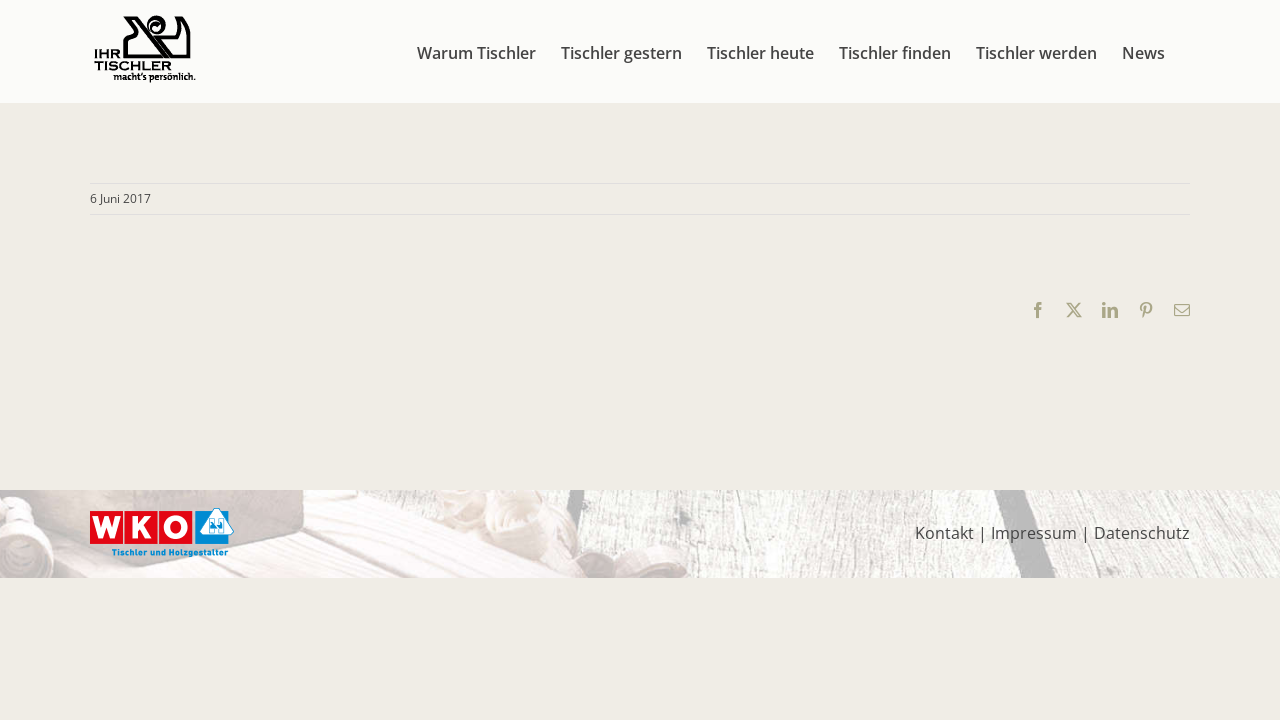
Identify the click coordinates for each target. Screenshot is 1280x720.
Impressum (1034, 533)
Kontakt (944, 533)
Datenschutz (1142, 533)
